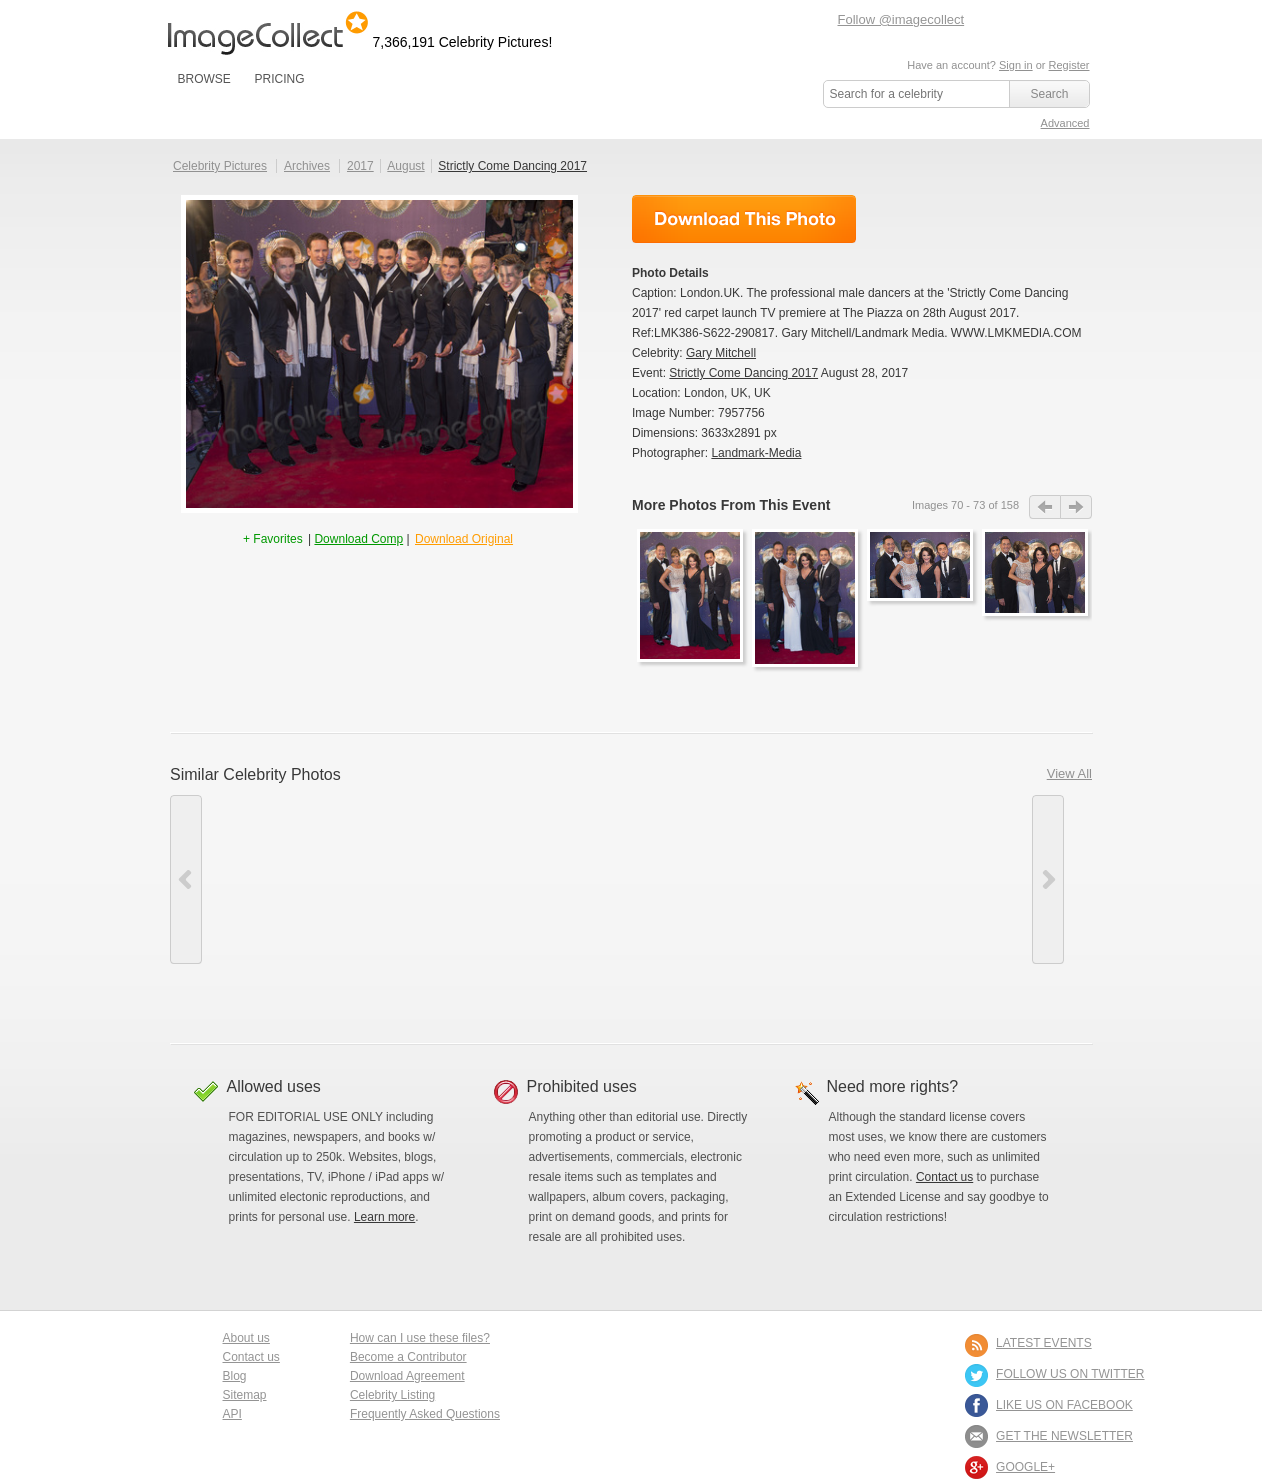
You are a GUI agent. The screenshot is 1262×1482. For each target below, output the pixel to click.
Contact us (944, 1177)
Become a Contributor (408, 1357)
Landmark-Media (756, 453)
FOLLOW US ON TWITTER (1070, 1374)
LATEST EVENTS (1044, 1343)
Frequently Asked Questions (425, 1414)
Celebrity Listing (392, 1395)
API (232, 1414)
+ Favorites (274, 539)
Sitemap (245, 1395)
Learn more (384, 1217)
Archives (307, 166)
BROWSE (204, 79)
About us (246, 1338)
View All (1069, 773)
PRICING (279, 79)
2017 (360, 166)
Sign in (1016, 65)
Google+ (1025, 1467)
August (405, 166)
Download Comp (358, 539)
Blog (235, 1376)
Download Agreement (407, 1376)
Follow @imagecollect (901, 19)
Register (1069, 65)
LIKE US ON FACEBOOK (1064, 1405)
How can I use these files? (420, 1338)
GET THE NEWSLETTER (1064, 1436)
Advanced (1065, 123)
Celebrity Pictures (220, 166)
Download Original (464, 539)
